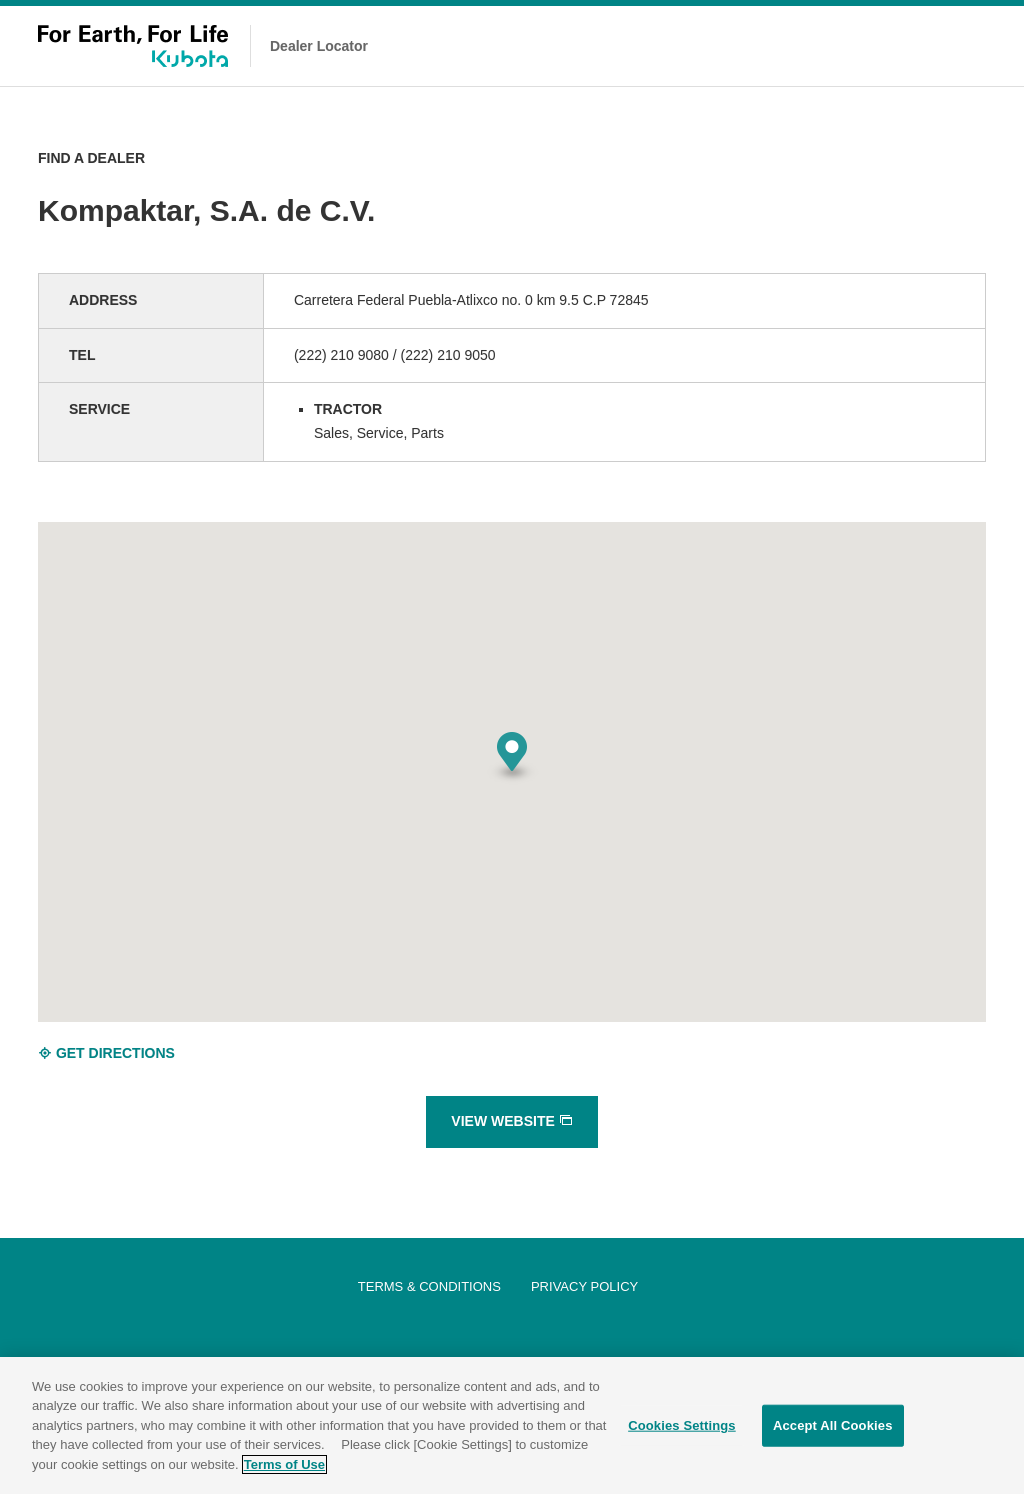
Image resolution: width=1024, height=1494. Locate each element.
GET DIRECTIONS (106, 1053)
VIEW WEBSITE (511, 1121)
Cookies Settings (682, 1431)
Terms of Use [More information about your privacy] (284, 1470)
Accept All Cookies (833, 1431)
